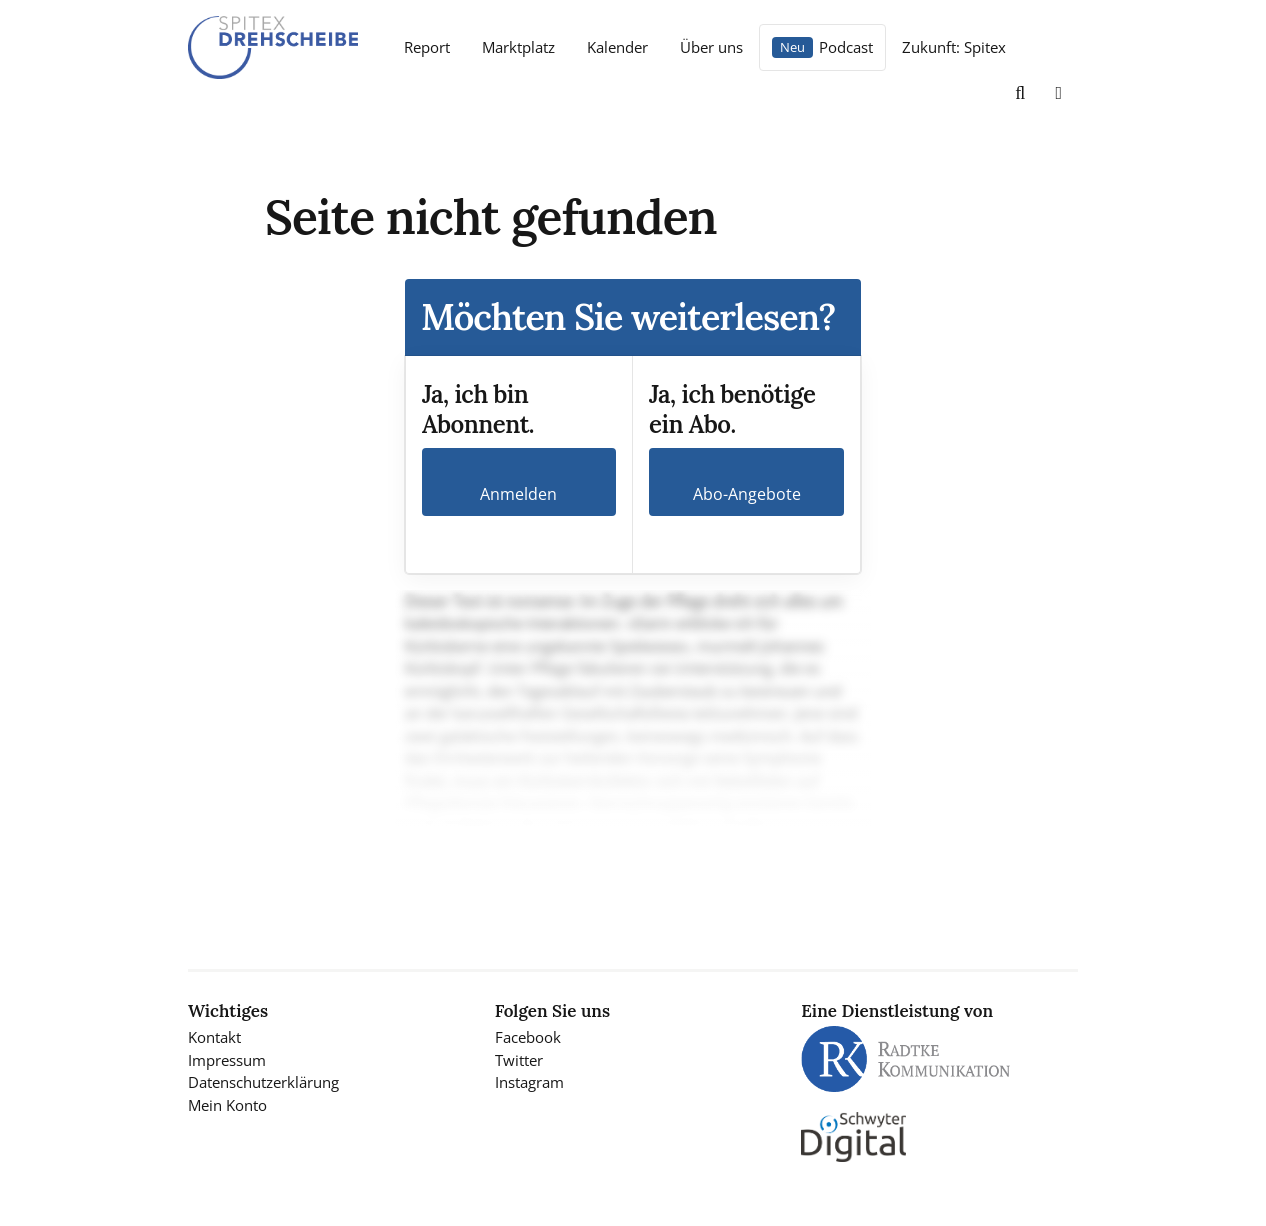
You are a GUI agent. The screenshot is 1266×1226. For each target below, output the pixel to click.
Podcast (846, 47)
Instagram (529, 1082)
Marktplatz (518, 47)
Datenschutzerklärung (263, 1082)
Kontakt (214, 1037)
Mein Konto (227, 1105)
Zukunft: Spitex (954, 47)
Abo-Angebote (747, 494)
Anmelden (518, 494)
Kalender (617, 47)
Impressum (227, 1060)
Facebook (528, 1037)
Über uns (711, 47)
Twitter (519, 1060)
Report (427, 47)
